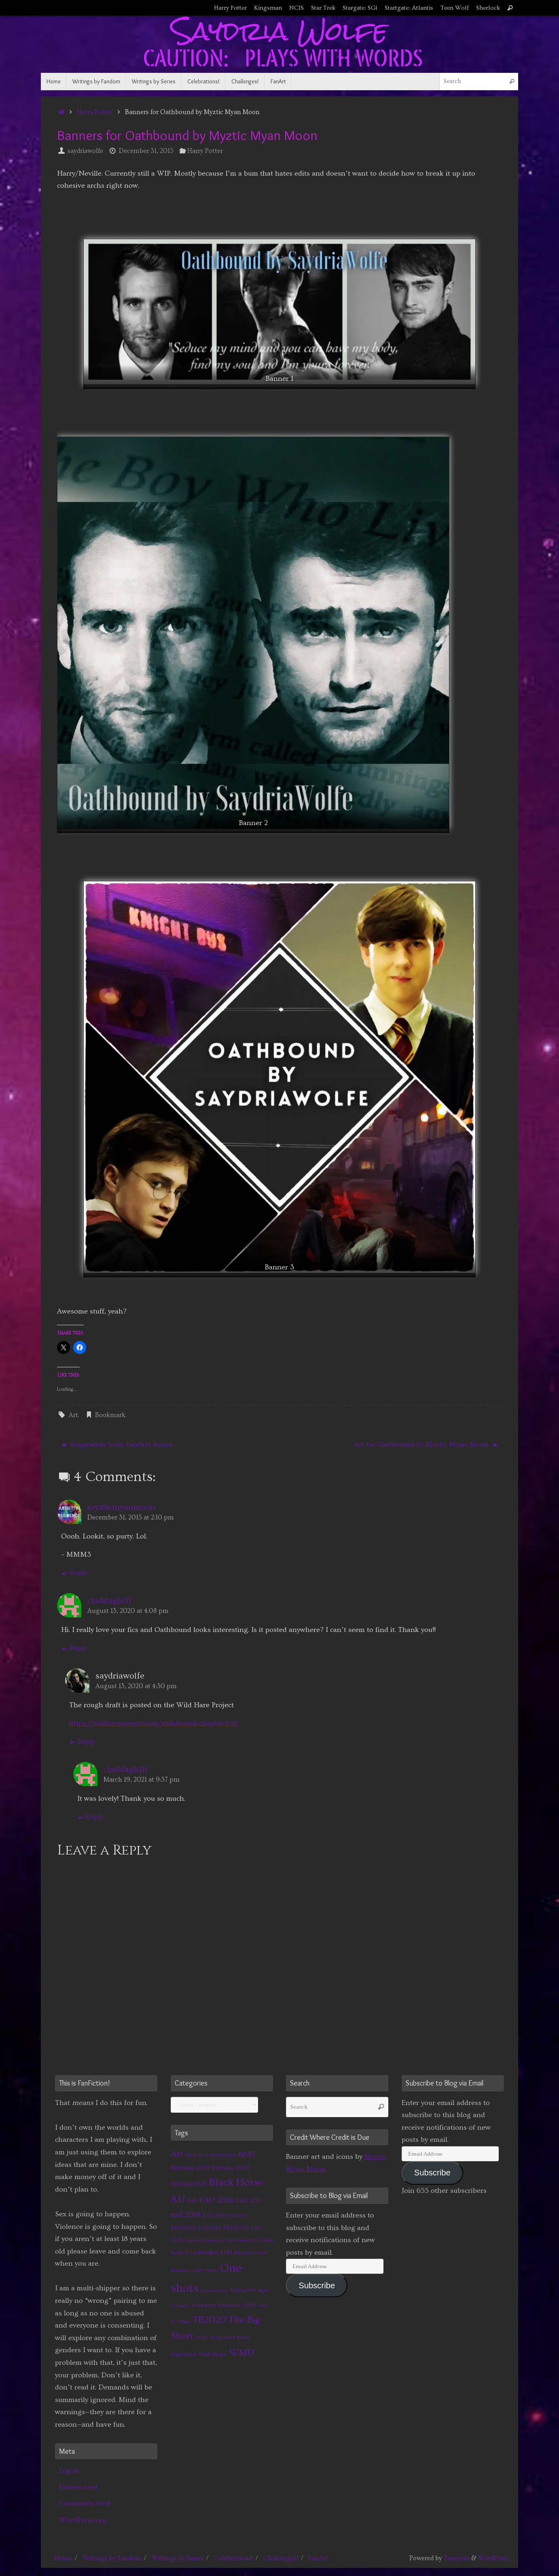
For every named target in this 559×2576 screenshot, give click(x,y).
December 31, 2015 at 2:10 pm (130, 1517)
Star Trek (323, 7)
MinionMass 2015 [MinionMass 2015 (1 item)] (187, 2270)
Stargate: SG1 (360, 7)
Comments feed (84, 2503)
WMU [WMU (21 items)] (241, 2352)
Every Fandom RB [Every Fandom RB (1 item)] (239, 2240)
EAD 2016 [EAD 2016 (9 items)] (216, 2200)
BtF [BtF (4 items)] (192, 2200)
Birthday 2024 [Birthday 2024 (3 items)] (231, 2167)
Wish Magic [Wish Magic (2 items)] (213, 2354)
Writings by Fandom (112, 2558)
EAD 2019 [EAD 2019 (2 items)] (214, 2215)
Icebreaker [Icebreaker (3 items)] (204, 2252)
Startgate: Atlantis (409, 7)
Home (63, 2558)
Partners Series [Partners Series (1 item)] (214, 2290)
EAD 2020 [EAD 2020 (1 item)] (237, 2215)
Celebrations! (233, 2558)
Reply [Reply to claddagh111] (74, 1647)
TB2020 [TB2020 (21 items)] (210, 2319)
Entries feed (78, 2487)
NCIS (296, 7)
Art (73, 1415)
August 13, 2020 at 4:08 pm (128, 1611)
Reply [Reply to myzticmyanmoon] (74, 1572)
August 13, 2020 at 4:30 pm (136, 1686)
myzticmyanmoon (121, 1507)
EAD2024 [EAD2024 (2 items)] (209, 2228)
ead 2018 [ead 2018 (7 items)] (186, 2215)
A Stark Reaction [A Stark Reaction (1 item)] (221, 2155)
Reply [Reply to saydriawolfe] (82, 1741)
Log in (69, 2470)
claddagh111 (109, 1601)
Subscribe (317, 2285)
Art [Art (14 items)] (177, 2154)
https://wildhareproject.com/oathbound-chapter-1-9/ (153, 1723)
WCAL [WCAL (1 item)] (201, 2337)
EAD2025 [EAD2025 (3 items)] (236, 2227)
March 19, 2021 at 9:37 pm (142, 1779)
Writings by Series (177, 2558)
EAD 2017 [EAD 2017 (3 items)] (248, 2200)
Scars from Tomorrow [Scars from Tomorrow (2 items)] (216, 2305)
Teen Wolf (454, 7)
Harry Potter (230, 7)
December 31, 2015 (146, 151)
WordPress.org (82, 2520)
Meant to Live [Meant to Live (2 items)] (250, 2253)
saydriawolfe (85, 151)
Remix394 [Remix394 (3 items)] (243, 2290)
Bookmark (110, 1415)
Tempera (457, 2558)
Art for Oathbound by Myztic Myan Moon (426, 1444)
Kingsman (268, 7)
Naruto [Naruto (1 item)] (211, 2270)
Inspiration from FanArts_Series (116, 1444)
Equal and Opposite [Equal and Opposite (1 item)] (203, 2240)
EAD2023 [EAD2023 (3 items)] (183, 2227)
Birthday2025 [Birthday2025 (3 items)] (189, 2183)
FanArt (318, 2558)
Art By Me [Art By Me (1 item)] (194, 2155)
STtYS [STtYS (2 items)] (249, 2305)
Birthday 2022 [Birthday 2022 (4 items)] (190, 2167)
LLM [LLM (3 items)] (226, 2252)
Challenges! (280, 2558)
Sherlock (488, 7)
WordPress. (494, 2558)
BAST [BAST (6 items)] (247, 2154)
